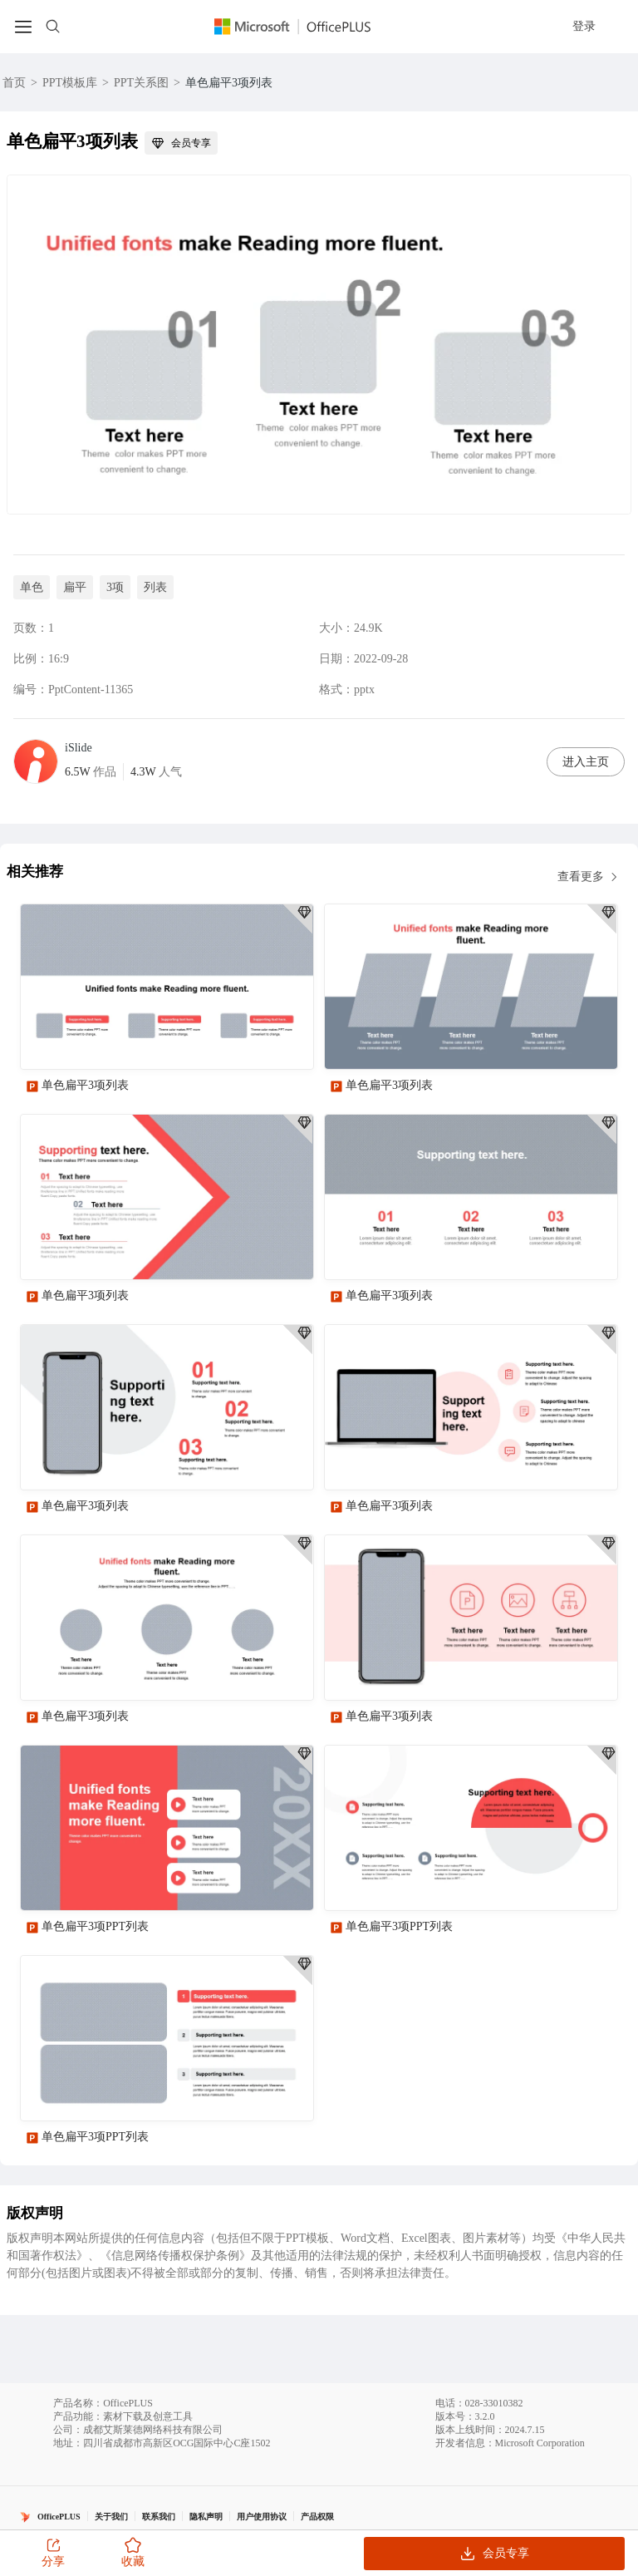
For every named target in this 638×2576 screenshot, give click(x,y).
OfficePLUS (59, 2516)
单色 (31, 587)
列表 (155, 587)
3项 (115, 587)
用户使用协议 (262, 2516)
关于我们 (111, 2516)
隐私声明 (206, 2516)
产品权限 (317, 2516)
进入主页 (585, 762)
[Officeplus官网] (302, 26)
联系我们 (158, 2516)
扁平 (74, 587)
